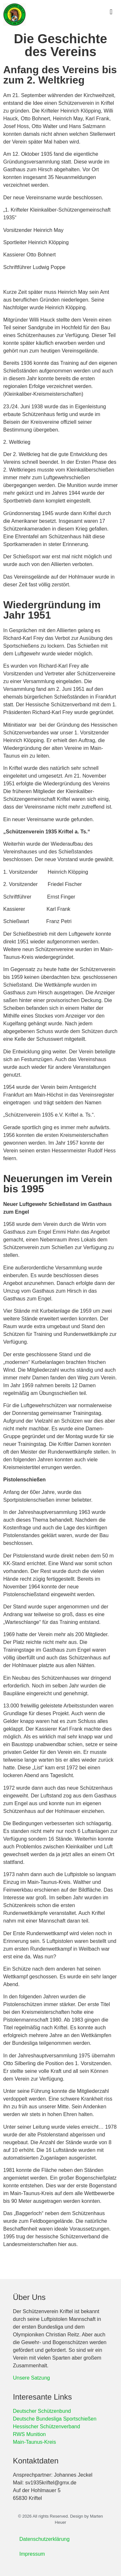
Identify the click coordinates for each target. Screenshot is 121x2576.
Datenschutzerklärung (44, 2539)
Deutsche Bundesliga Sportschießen (54, 2419)
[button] (111, 11)
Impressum (32, 2554)
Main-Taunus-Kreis (34, 2442)
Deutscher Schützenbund (42, 2411)
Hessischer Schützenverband (46, 2426)
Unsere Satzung (31, 2378)
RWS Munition (29, 2434)
